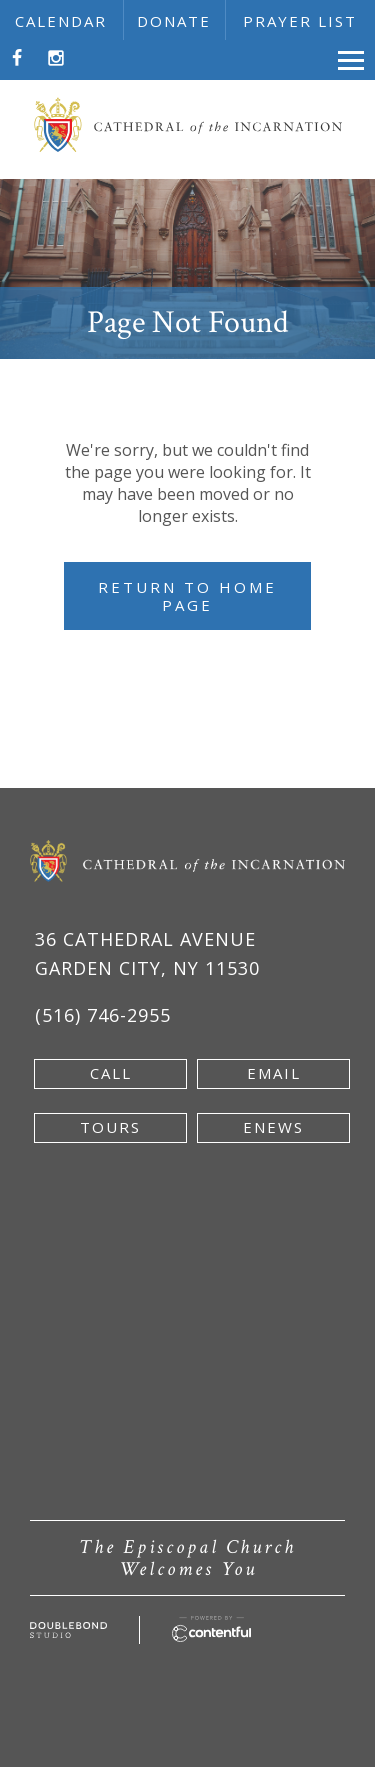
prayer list (300, 21)
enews (273, 1127)
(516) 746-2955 (103, 1015)
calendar (61, 21)
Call (111, 1073)
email (274, 1073)
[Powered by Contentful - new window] (211, 1627)
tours (110, 1127)
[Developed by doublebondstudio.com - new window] (68, 1633)
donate (174, 21)
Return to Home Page (187, 596)
